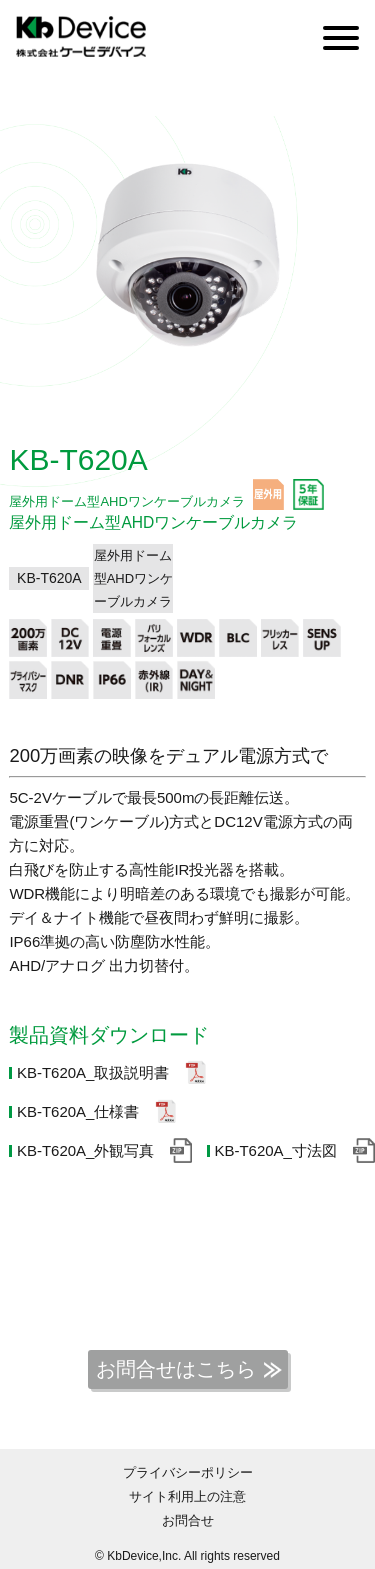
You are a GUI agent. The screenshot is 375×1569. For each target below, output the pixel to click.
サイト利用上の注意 (187, 1496)
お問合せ (188, 1520)
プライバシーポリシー (188, 1472)
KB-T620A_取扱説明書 (93, 1072)
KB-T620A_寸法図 (275, 1150)
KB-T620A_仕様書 (78, 1111)
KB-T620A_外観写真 (86, 1150)
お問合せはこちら (176, 1369)
